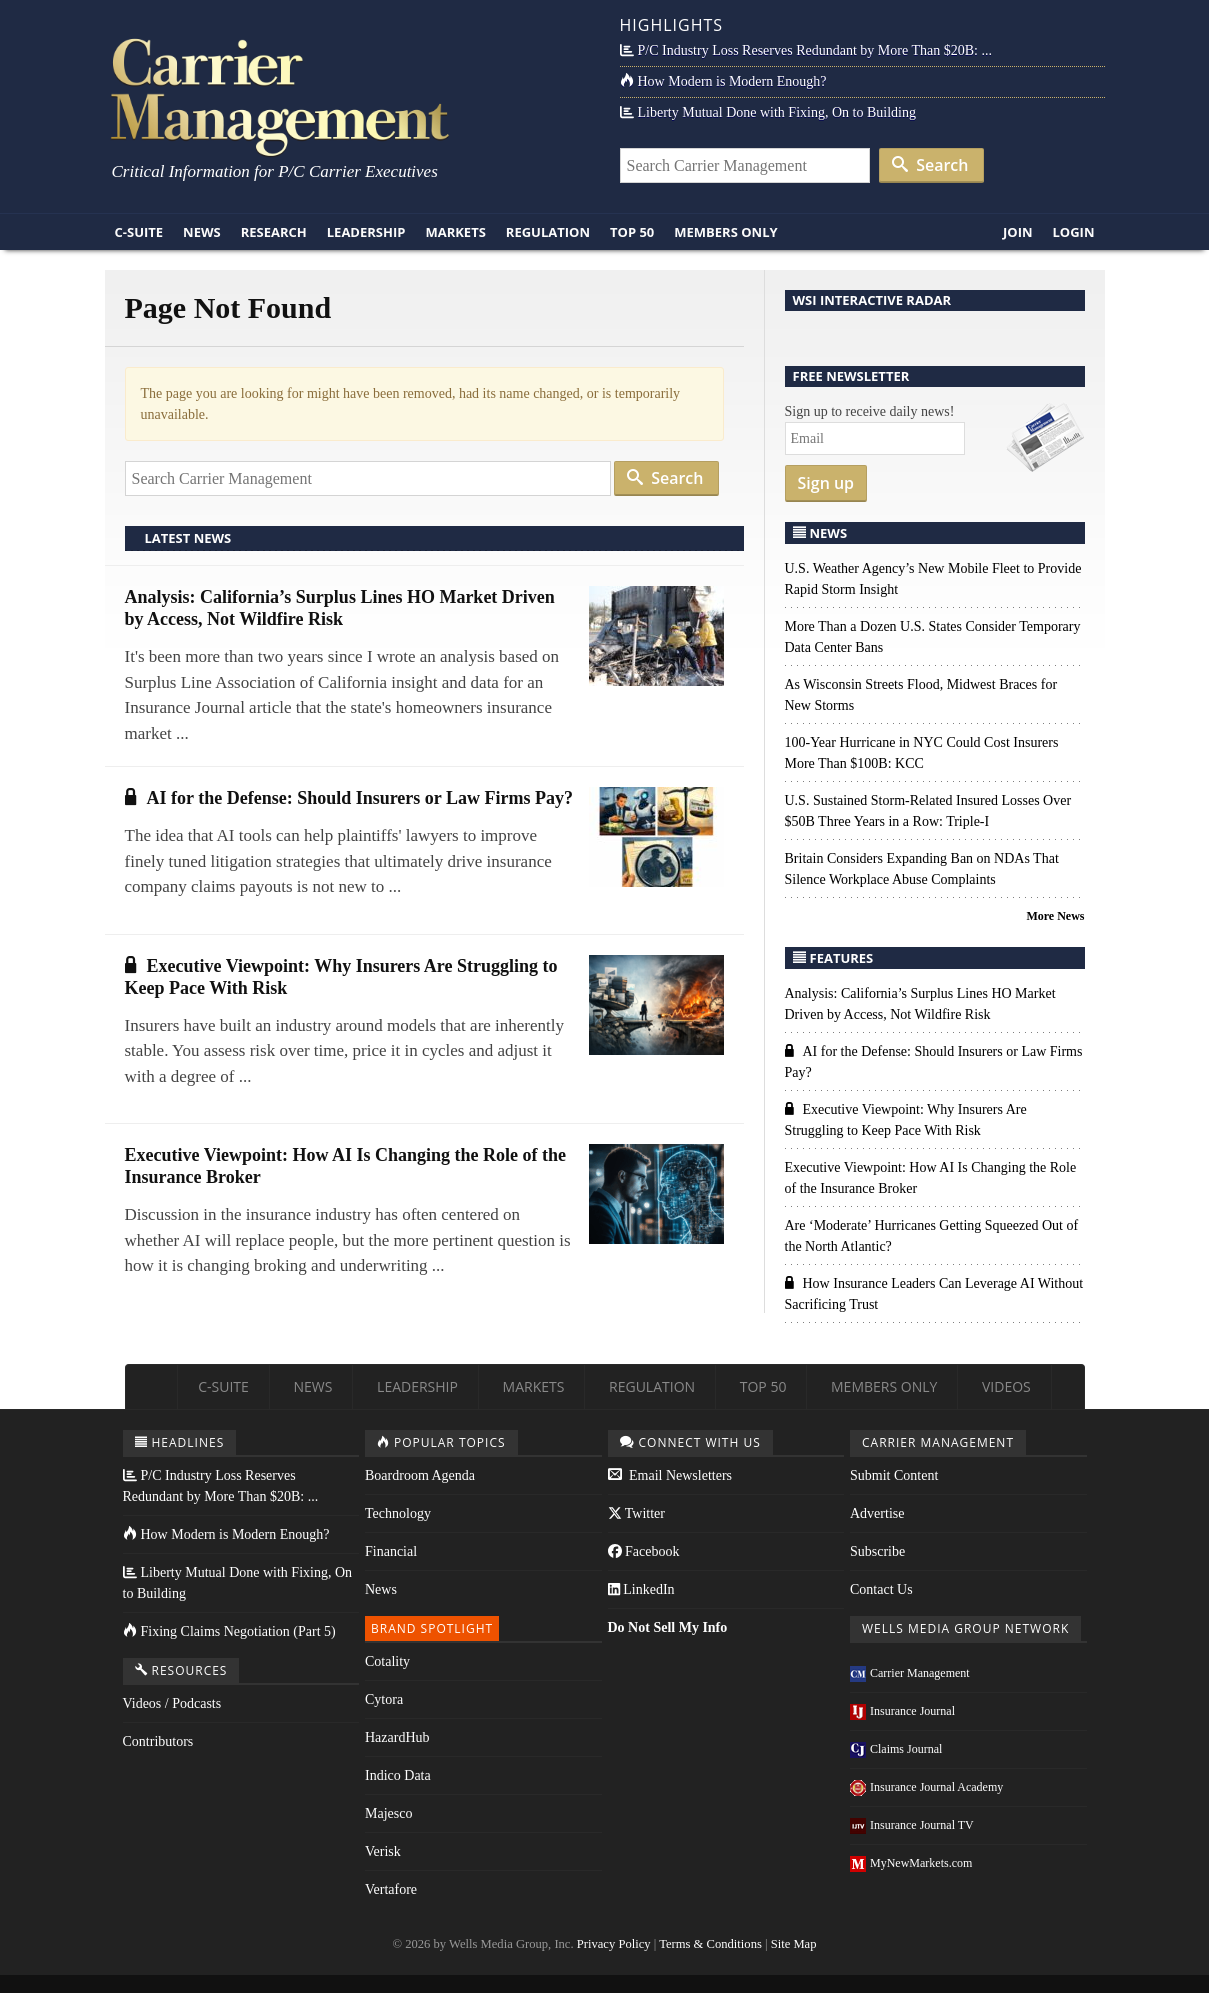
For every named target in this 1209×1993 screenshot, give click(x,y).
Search (930, 165)
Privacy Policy (614, 1944)
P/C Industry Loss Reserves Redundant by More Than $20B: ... (806, 50)
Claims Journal (896, 1749)
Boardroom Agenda (420, 1475)
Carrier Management (910, 1673)
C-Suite (139, 232)
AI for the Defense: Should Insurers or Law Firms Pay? (349, 798)
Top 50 (632, 232)
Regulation (548, 232)
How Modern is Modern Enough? (723, 81)
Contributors (158, 1741)
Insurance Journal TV (912, 1825)
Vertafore (391, 1889)
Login (1074, 232)
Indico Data (398, 1775)
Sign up (826, 483)
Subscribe (877, 1551)
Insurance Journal (902, 1711)
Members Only (725, 232)
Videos (1006, 1386)
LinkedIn (641, 1589)
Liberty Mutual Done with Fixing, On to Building (768, 112)
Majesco (388, 1813)
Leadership (366, 232)
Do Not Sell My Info (668, 1627)
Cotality (387, 1661)
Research (274, 232)
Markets (455, 232)
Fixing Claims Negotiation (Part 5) (229, 1631)
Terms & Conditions (710, 1944)
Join (1018, 232)
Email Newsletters (670, 1475)
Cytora (384, 1699)
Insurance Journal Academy (926, 1787)
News (202, 232)
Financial (391, 1551)
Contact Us (881, 1589)
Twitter (636, 1513)
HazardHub (397, 1737)
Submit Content (894, 1475)
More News (1055, 916)
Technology (398, 1513)
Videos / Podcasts (172, 1703)
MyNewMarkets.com (911, 1863)
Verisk (383, 1851)
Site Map (794, 1944)
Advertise (877, 1513)
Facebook (644, 1551)
